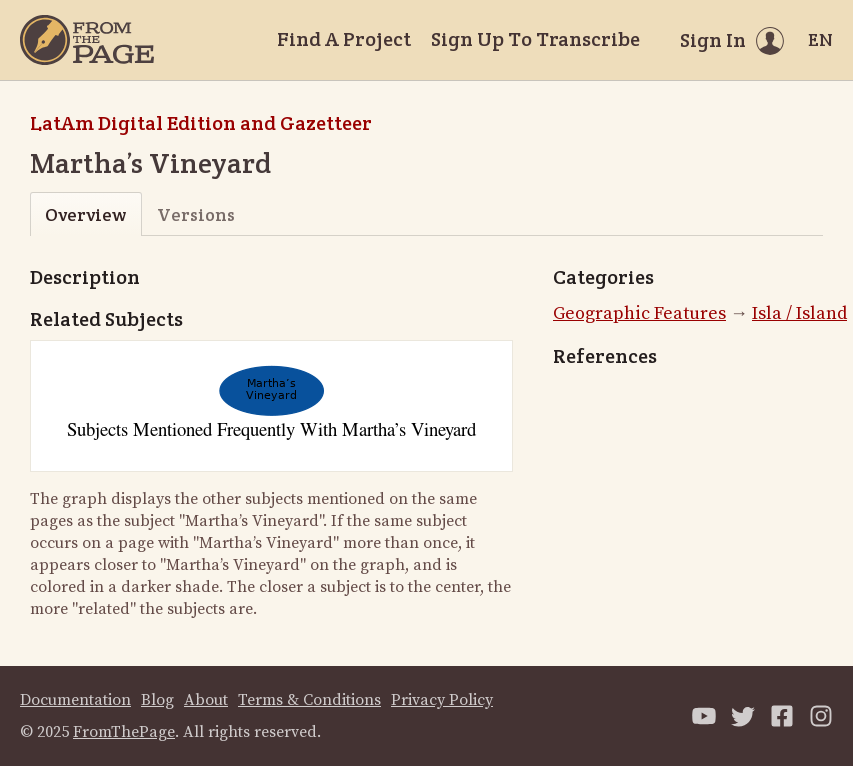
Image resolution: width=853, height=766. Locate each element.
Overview (85, 214)
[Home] (87, 40)
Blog (157, 700)
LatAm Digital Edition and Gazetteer (201, 123)
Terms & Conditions (309, 700)
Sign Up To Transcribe (535, 39)
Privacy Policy (442, 700)
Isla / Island (799, 313)
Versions (196, 214)
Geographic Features (639, 313)
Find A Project (344, 39)
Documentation (75, 700)
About (206, 700)
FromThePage (124, 732)
